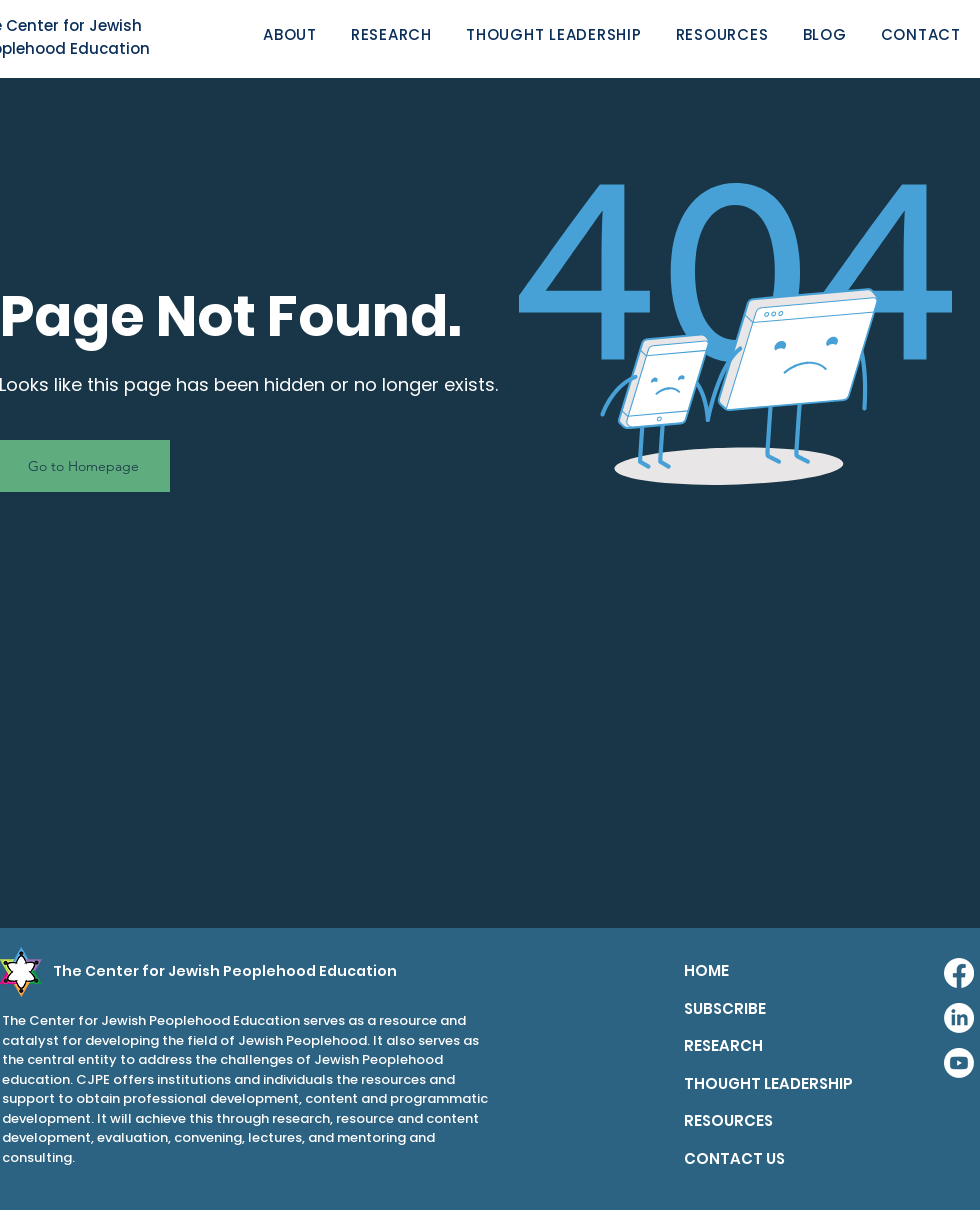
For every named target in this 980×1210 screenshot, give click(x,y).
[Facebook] (959, 973)
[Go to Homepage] (85, 466)
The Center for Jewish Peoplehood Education (225, 971)
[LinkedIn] (959, 1018)
